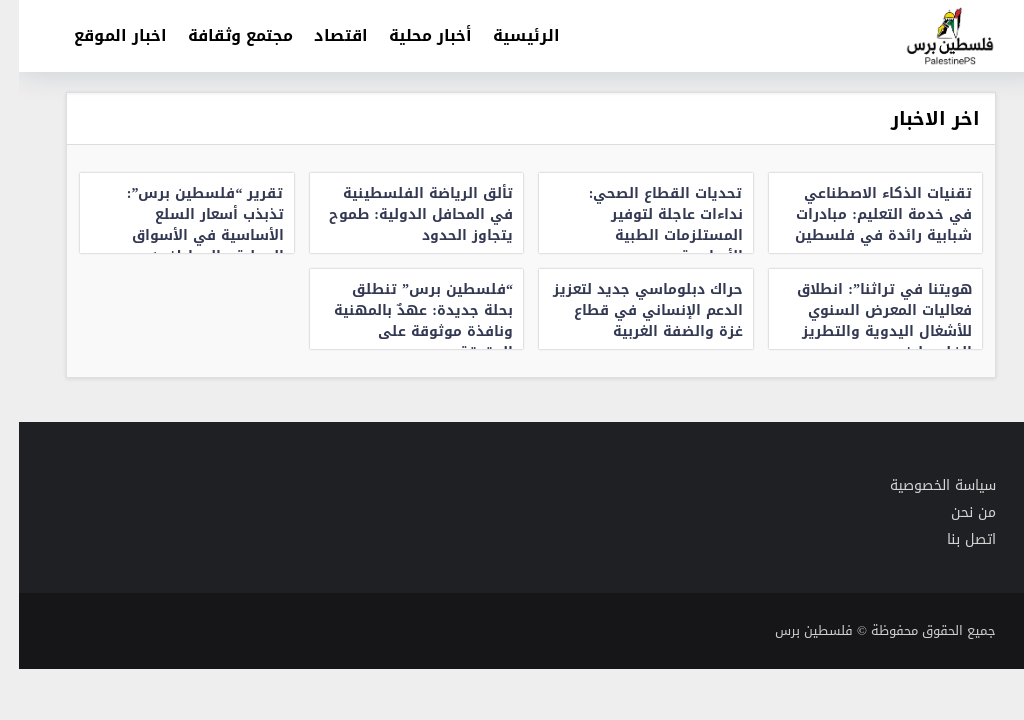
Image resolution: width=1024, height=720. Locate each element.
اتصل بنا (952, 539)
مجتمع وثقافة (221, 35)
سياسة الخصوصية (924, 485)
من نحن (954, 512)
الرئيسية (507, 35)
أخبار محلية (411, 35)
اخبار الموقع (101, 35)
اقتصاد (322, 35)
